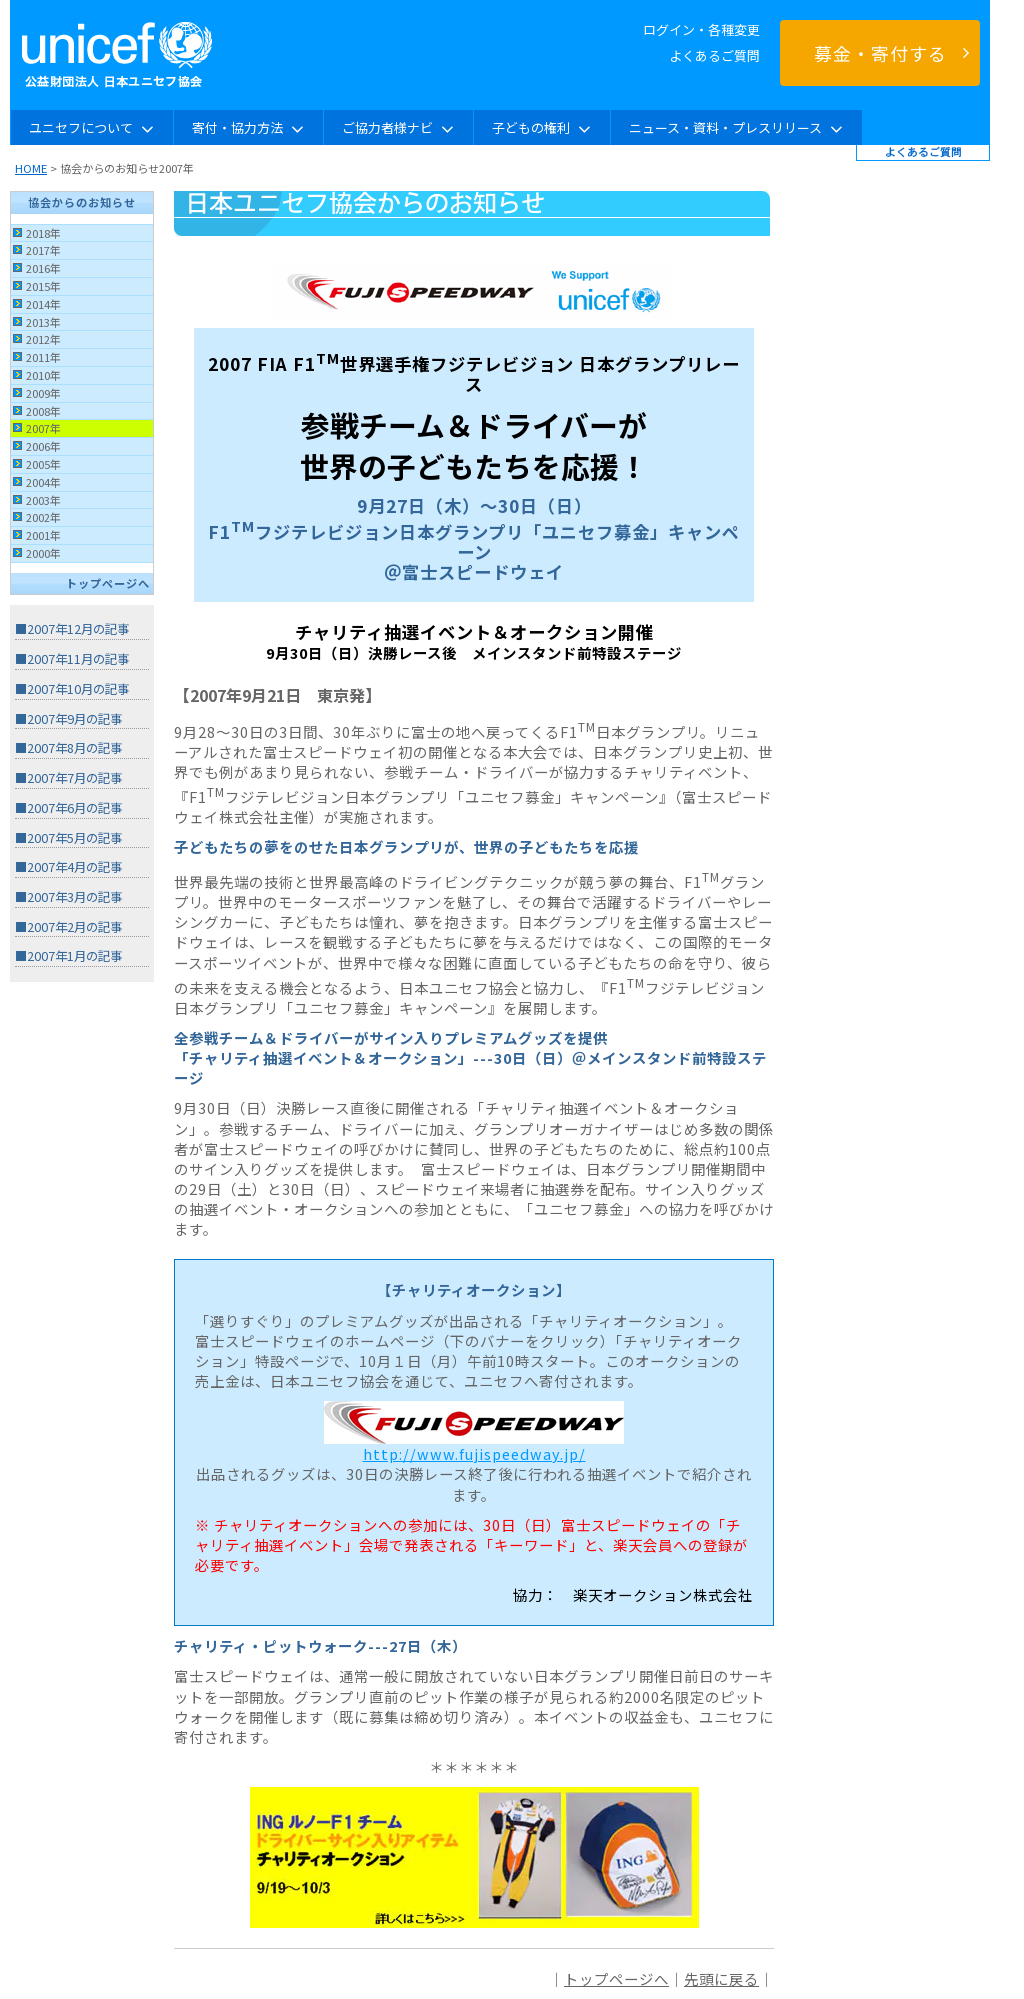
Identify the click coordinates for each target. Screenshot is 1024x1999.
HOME (31, 168)
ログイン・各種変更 (701, 29)
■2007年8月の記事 (68, 748)
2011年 (43, 357)
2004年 (43, 482)
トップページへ (108, 583)
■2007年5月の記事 (68, 838)
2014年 (43, 304)
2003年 (43, 500)
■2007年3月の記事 (68, 897)
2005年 (43, 464)
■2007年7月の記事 (68, 778)
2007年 (43, 428)
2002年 (43, 517)
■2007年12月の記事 (72, 629)
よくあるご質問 (714, 55)
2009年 (43, 393)
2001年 (43, 535)
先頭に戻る (721, 1978)
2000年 (43, 553)
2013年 (43, 322)
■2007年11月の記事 (72, 659)
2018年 (43, 233)
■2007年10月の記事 (72, 689)
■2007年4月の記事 (68, 867)
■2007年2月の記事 (68, 927)
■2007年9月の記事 (68, 719)
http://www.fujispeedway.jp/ (474, 1453)
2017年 (43, 250)
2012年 (43, 339)
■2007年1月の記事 (68, 956)
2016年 (43, 268)
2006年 (43, 446)
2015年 (43, 286)
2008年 (43, 411)
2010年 (43, 375)
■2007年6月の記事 (68, 808)
